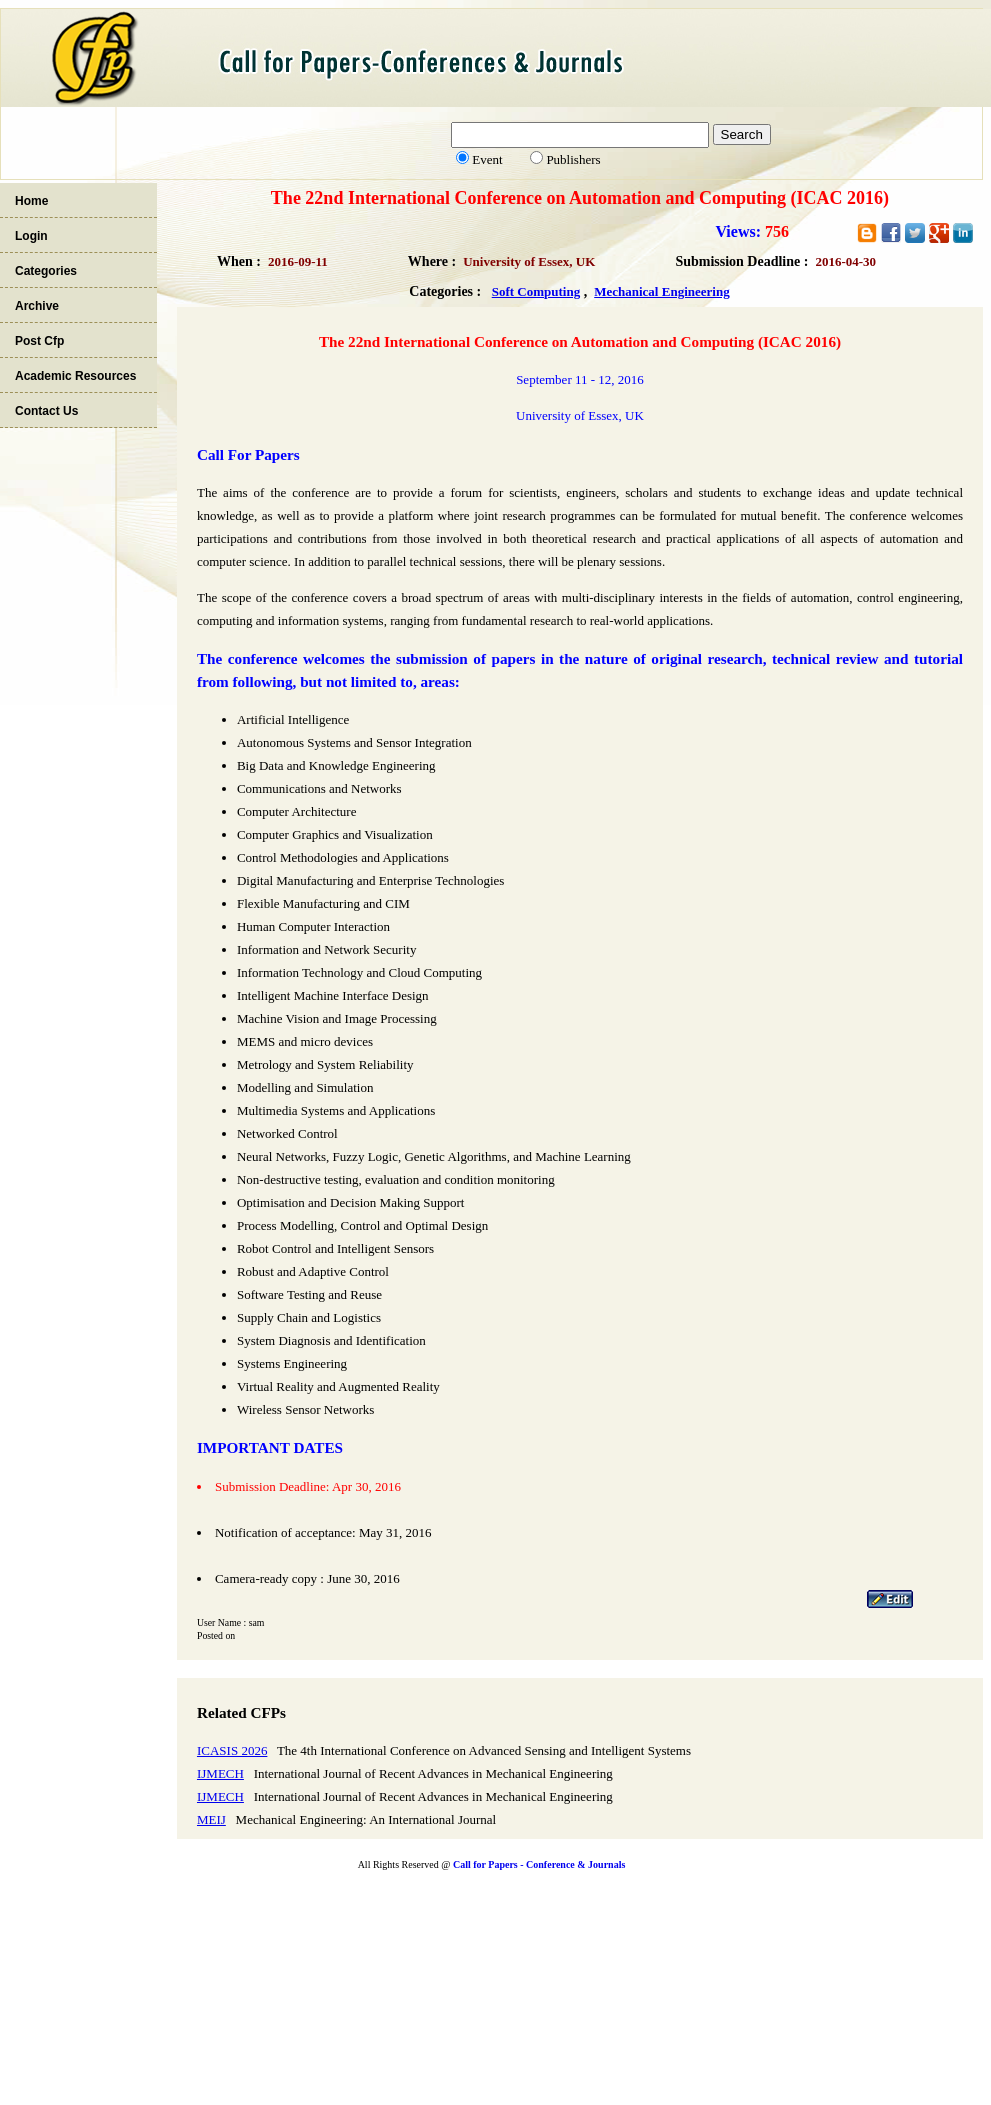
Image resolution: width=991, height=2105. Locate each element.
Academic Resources (75, 376)
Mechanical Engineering (661, 291)
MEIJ (211, 1819)
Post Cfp (39, 341)
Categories (46, 271)
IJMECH (220, 1773)
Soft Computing (536, 291)
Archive (37, 306)
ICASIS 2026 (232, 1750)
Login (31, 236)
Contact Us (46, 411)
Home (31, 201)
